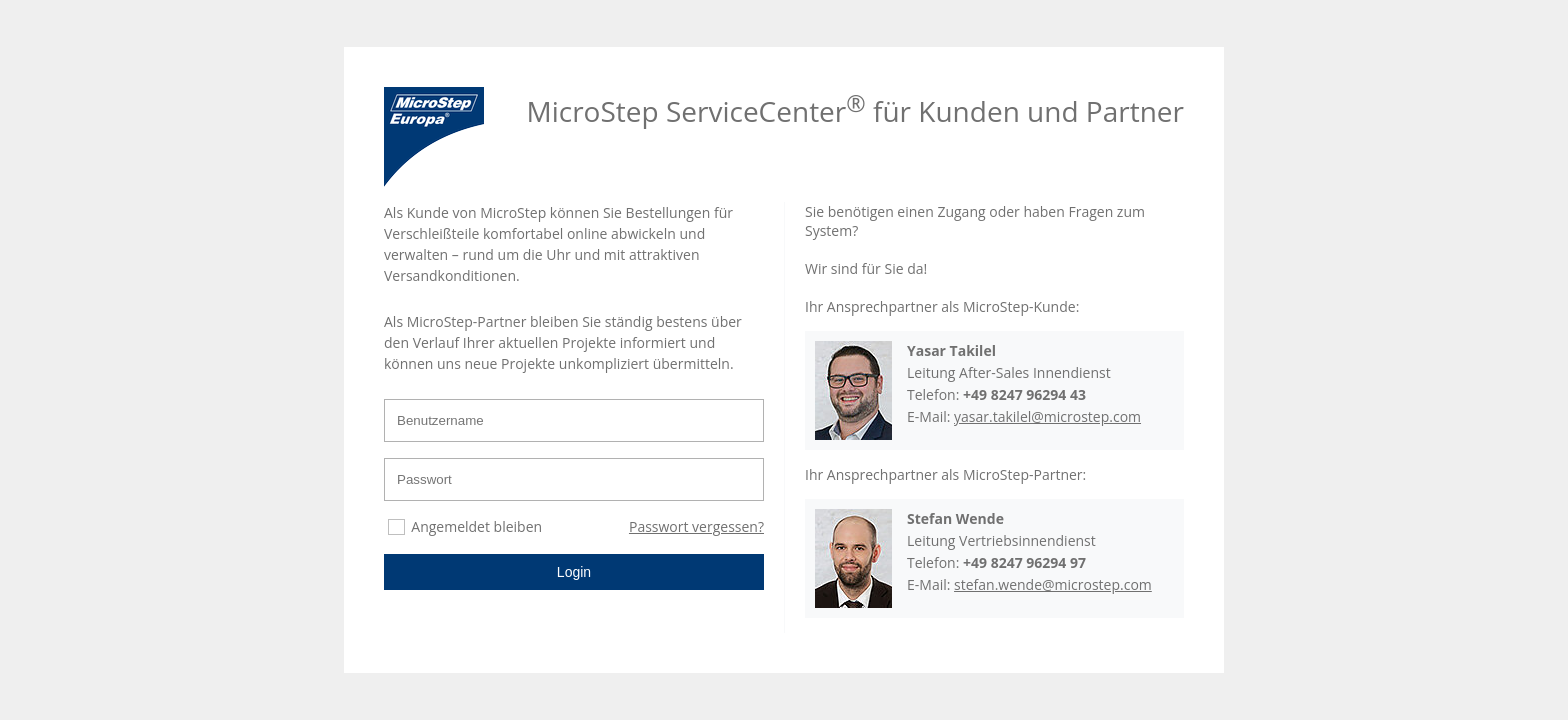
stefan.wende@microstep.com (1053, 584)
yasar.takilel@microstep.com (1047, 416)
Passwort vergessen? (696, 526)
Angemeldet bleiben (476, 526)
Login (574, 572)
